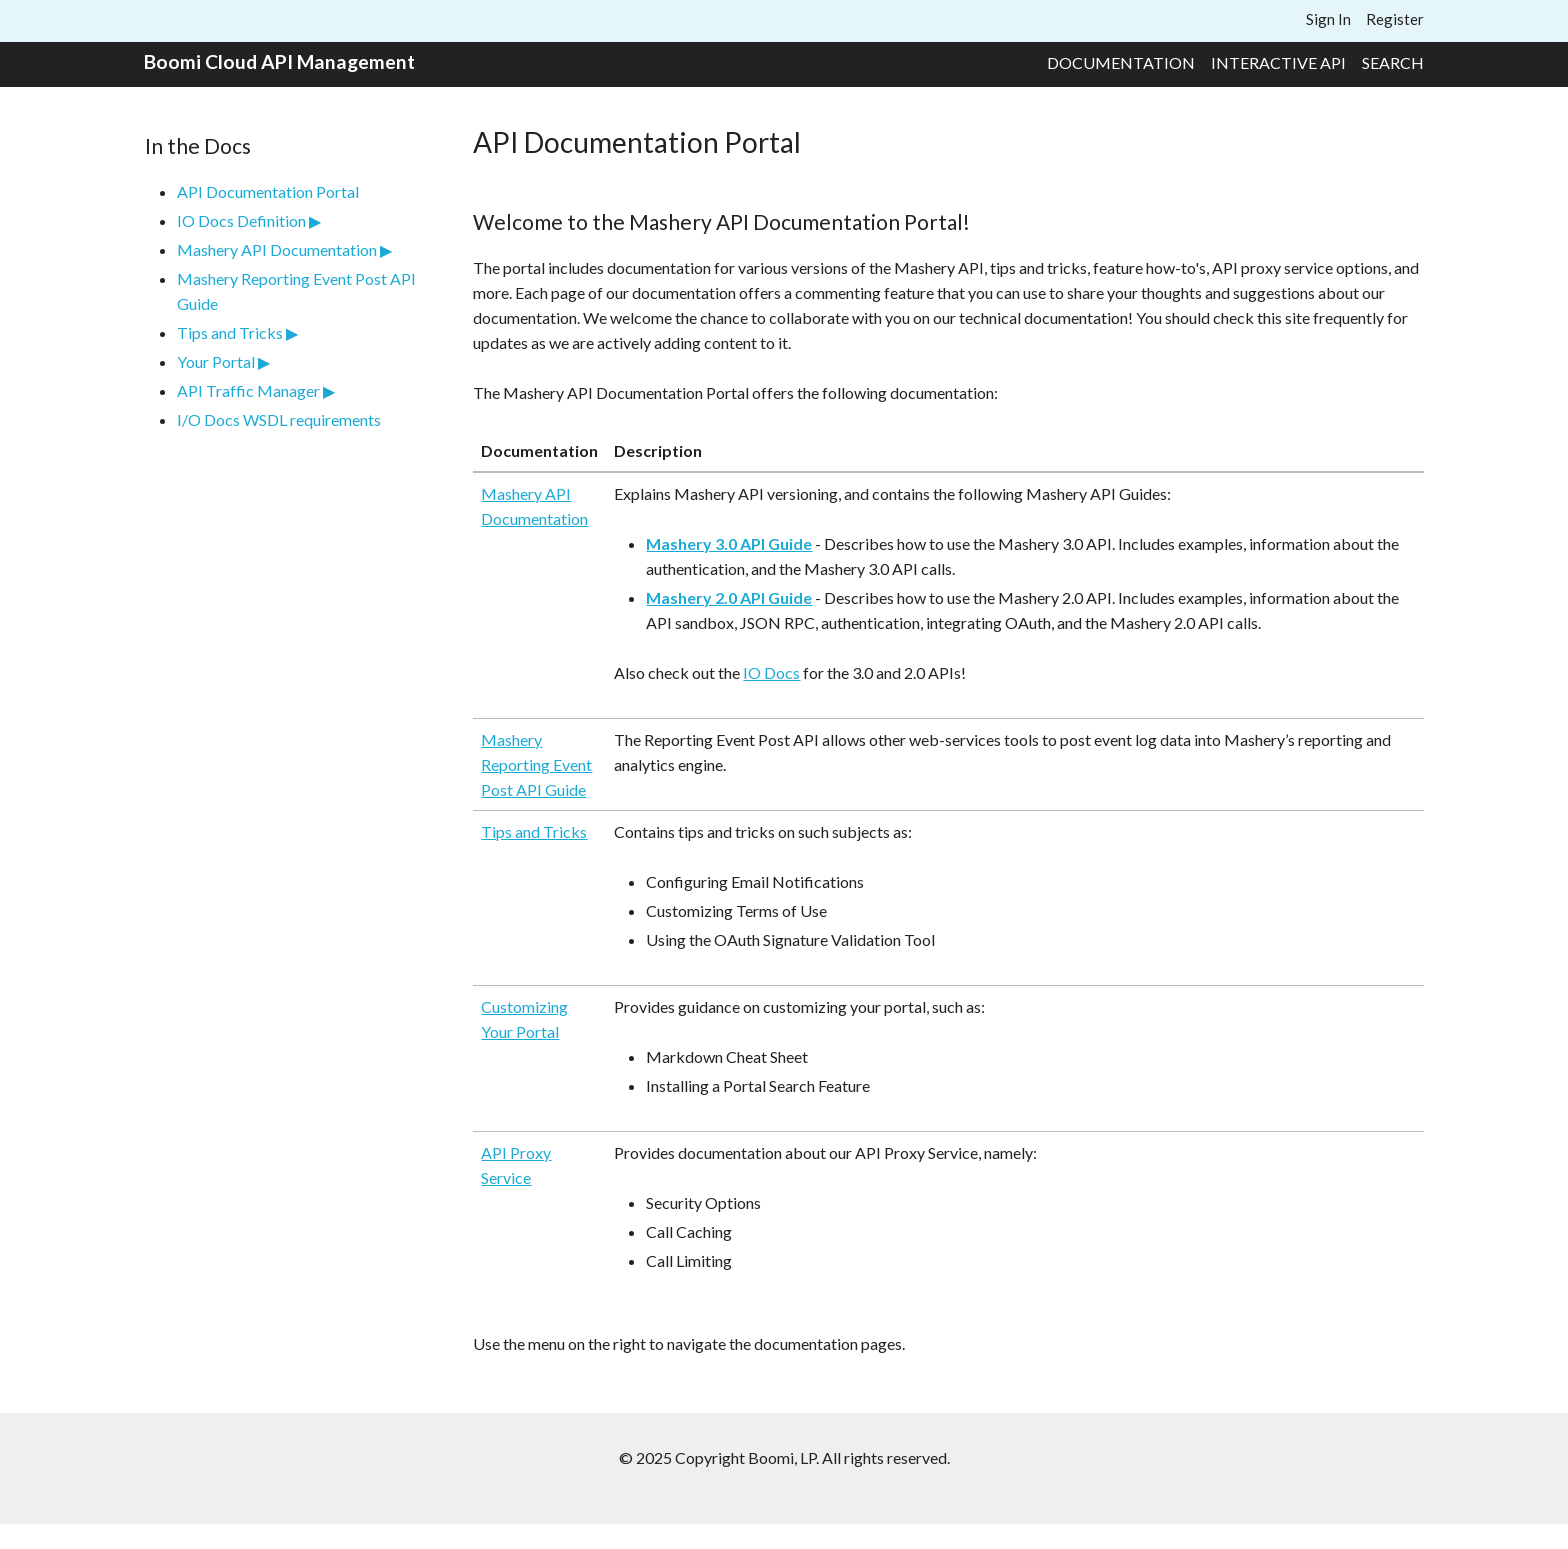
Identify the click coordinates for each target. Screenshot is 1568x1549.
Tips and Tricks (230, 332)
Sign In (1328, 19)
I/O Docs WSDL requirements (279, 419)
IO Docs (771, 672)
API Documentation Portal (268, 191)
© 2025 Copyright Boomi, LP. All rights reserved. (784, 1457)
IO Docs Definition (241, 220)
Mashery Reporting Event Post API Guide (536, 764)
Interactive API (1278, 62)
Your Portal (216, 361)
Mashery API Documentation (277, 249)
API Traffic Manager (248, 390)
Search (1393, 62)
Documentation (1121, 62)
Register (1395, 19)
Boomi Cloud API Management (279, 61)
